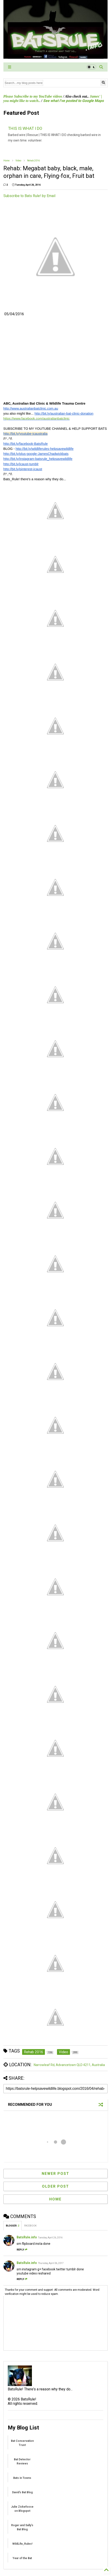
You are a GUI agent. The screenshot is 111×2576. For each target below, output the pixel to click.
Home (6, 160)
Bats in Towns (22, 2478)
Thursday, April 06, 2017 (51, 2263)
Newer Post (55, 2173)
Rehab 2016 (33, 160)
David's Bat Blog (22, 2492)
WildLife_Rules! (22, 2543)
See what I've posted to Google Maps (73, 101)
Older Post (55, 2186)
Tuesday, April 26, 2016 (50, 2237)
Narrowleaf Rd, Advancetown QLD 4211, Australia (69, 2065)
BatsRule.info (27, 2237)
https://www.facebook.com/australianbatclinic (36, 418)
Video (18, 160)
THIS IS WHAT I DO (25, 128)
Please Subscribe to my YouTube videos (32, 96)
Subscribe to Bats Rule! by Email (29, 196)
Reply (22, 2249)
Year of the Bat (22, 2558)
